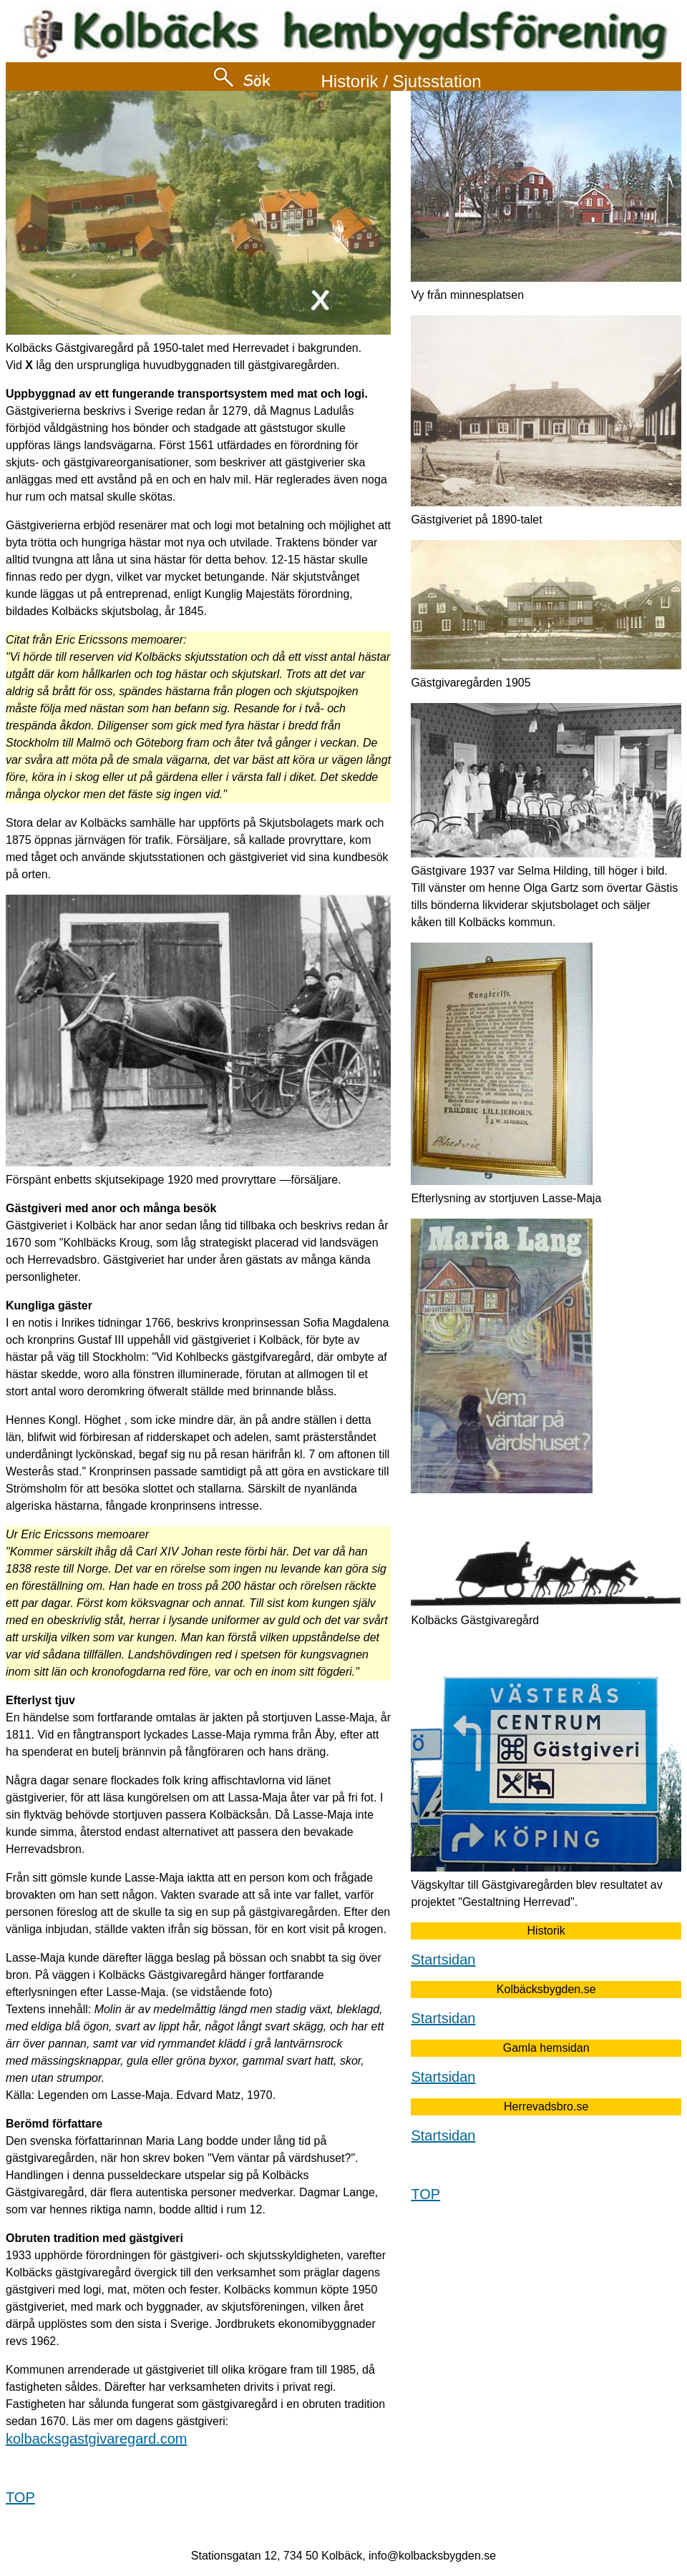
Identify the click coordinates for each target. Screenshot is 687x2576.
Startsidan (443, 1959)
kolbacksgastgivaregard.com (96, 2439)
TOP (20, 2497)
